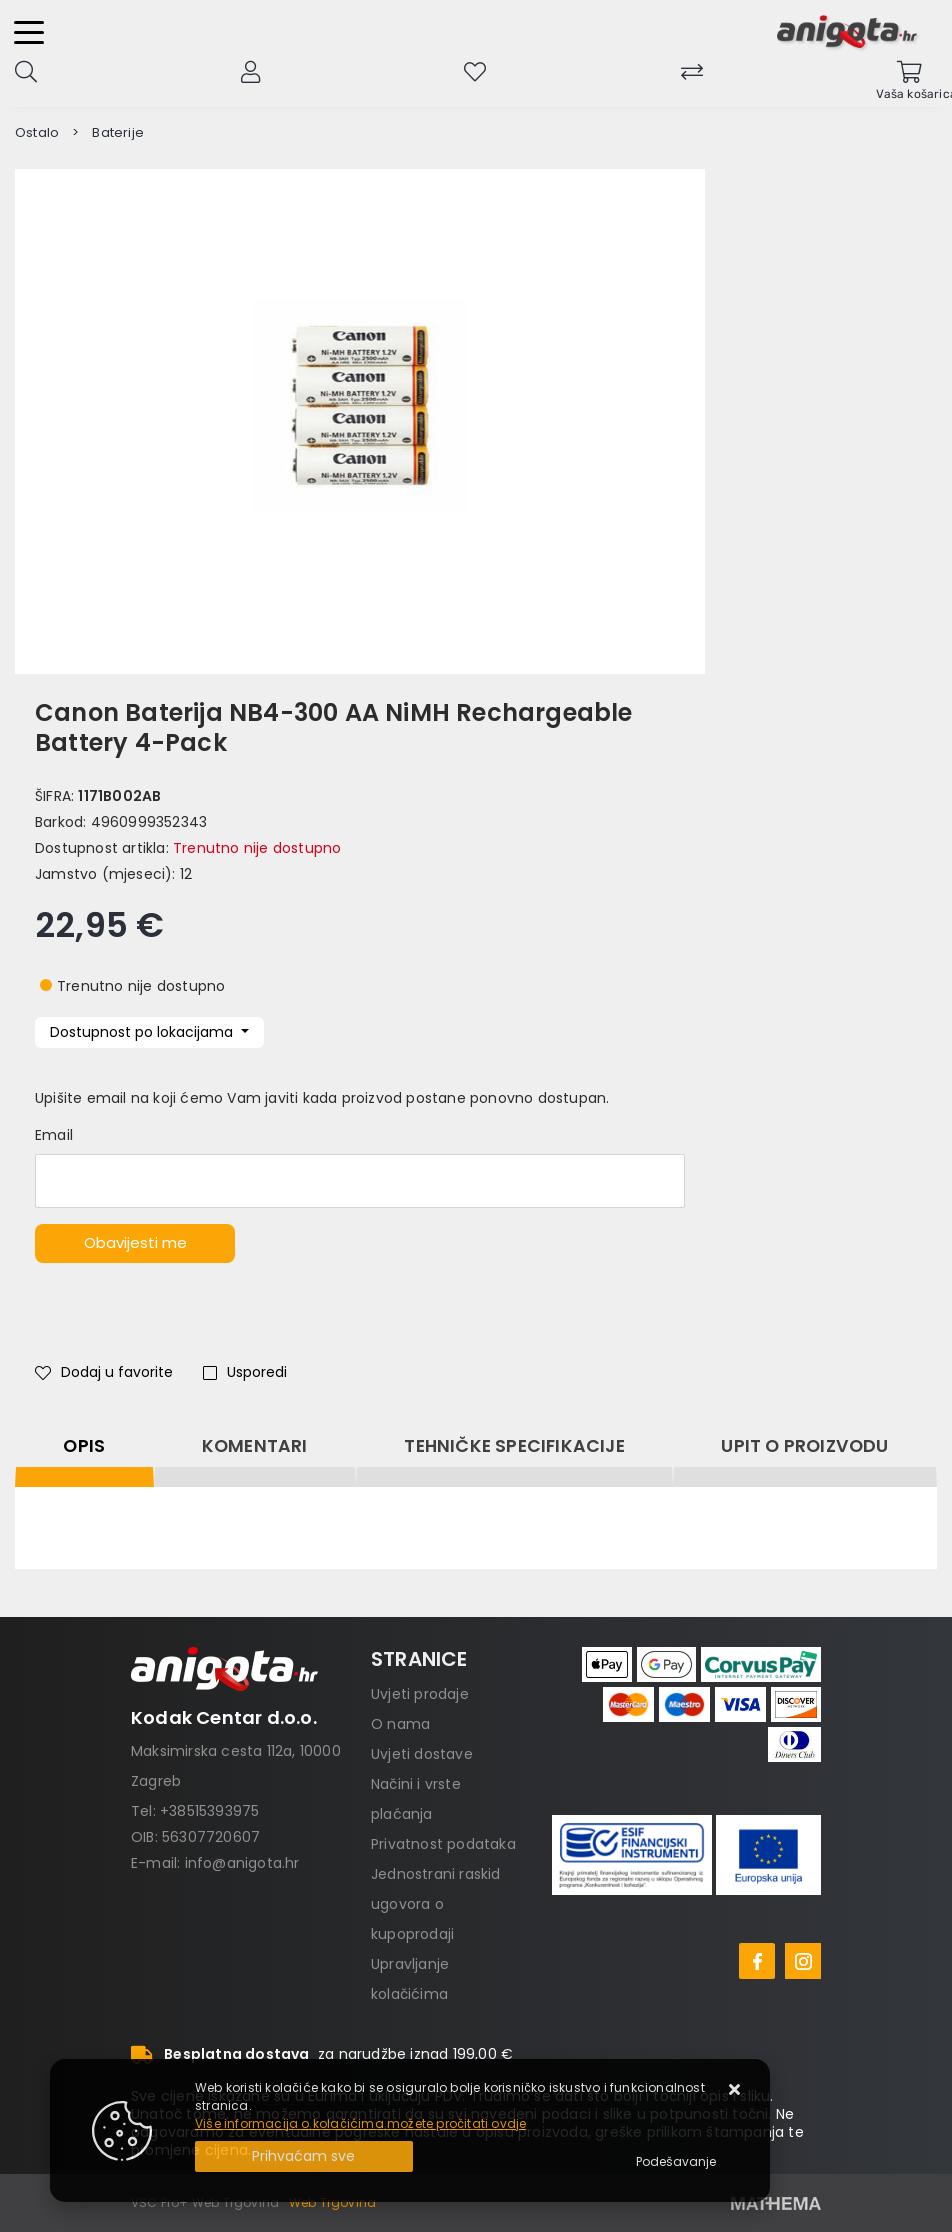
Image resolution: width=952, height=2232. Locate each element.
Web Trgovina (332, 2202)
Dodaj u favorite (104, 1372)
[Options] (676, 2162)
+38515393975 (209, 1811)
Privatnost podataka (443, 1844)
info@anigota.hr (242, 1863)
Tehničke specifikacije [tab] (514, 1446)
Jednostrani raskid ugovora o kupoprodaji (436, 1904)
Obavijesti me (135, 1242)
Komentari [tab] (255, 1446)
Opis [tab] (84, 1446)
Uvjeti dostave (422, 1754)
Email (54, 1135)
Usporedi (245, 1372)
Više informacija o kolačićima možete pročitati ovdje (360, 2123)
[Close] (304, 2156)
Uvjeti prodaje (420, 1694)
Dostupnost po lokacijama (143, 1032)
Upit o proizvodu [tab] (804, 1446)
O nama (400, 1724)
